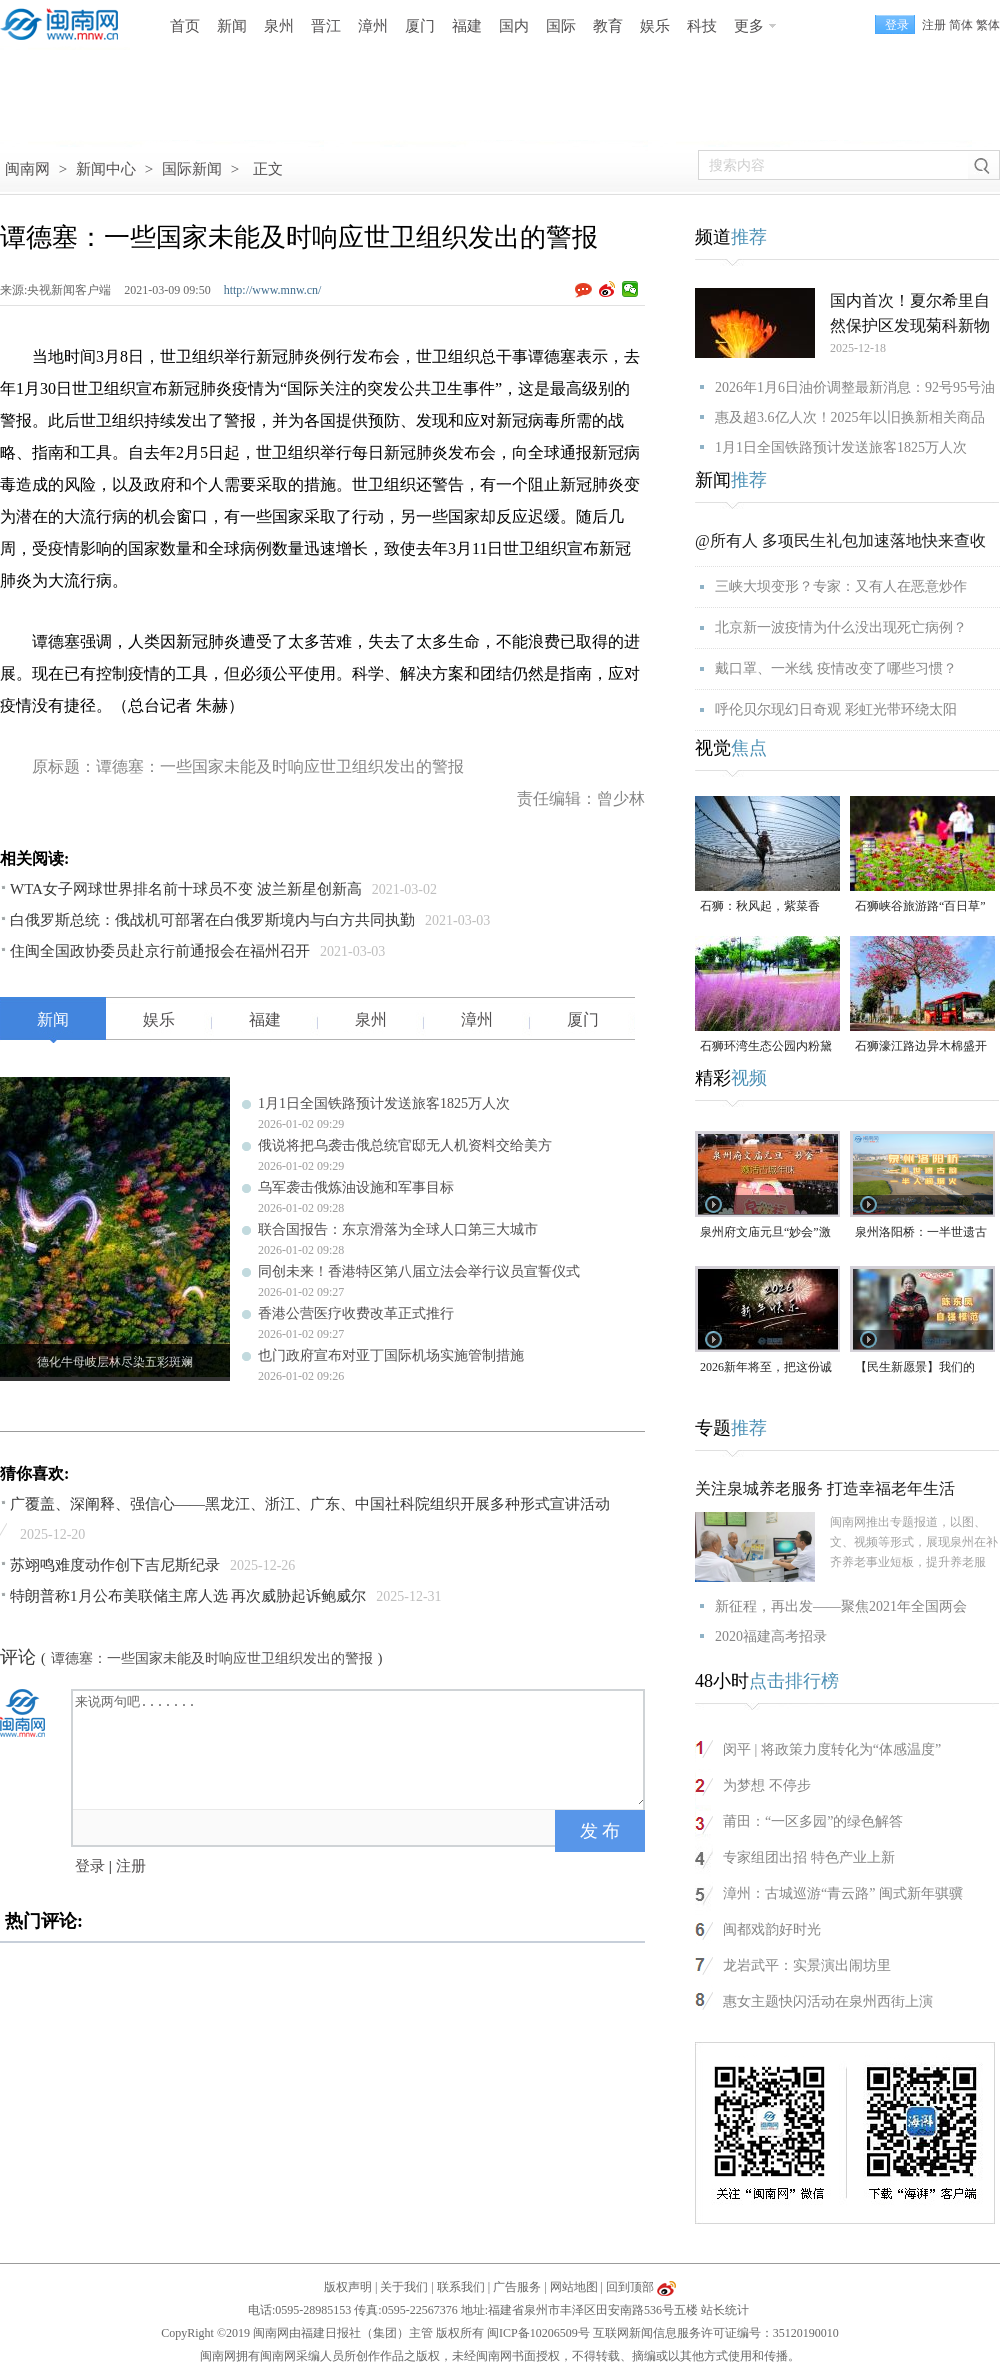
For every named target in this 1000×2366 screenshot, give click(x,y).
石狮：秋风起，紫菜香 (760, 906)
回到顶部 (630, 2287)
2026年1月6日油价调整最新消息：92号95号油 (855, 387)
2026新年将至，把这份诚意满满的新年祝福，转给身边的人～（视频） (766, 1368)
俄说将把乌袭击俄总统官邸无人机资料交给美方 (405, 1145)
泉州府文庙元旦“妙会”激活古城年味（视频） (765, 1233)
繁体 (988, 25)
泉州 (279, 26)
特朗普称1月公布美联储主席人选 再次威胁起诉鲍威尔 (188, 1596)
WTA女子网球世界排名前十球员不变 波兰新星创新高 (186, 889)
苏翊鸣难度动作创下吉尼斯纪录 (115, 1565)
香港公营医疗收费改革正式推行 (356, 1313)
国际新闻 (192, 169)
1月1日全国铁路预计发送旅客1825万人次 (384, 1103)
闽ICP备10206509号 (538, 2333)
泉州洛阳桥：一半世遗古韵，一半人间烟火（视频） (921, 1233)
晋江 (326, 26)
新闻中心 (106, 169)
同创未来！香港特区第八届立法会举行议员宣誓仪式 (419, 1271)
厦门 (420, 26)
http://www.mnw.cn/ (273, 290)
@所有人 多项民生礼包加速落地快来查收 (840, 540)
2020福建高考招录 (771, 1636)
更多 (749, 26)
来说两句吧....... (360, 1748)
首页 (185, 26)
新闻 (232, 26)
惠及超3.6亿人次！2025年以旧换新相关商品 (850, 417)
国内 (514, 26)
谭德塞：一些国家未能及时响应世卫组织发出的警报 (212, 1658)
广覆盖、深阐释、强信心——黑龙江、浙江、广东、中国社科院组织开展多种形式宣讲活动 (310, 1504)
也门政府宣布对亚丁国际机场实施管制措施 (391, 1355)
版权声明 (348, 2287)
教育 (608, 26)
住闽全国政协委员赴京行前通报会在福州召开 (160, 951)
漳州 (373, 26)
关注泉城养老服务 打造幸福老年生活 (825, 1488)
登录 (90, 1866)
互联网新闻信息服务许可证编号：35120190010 (716, 2333)
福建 (467, 26)
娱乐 (655, 26)
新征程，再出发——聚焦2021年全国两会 (841, 1606)
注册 (934, 25)
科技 (702, 26)
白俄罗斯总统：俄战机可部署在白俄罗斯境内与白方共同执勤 (212, 920)
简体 (961, 25)
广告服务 (517, 2287)
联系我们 (461, 2287)
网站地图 (574, 2287)
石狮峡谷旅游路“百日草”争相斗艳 (920, 907)
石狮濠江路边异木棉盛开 (921, 1046)
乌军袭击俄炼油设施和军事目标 (356, 1187)
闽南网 (27, 169)
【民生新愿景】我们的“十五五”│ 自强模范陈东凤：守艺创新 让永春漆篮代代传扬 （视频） (922, 1368)
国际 (561, 26)
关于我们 (404, 2287)
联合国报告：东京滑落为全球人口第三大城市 (398, 1229)
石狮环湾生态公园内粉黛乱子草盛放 (766, 1047)
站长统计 (725, 2310)
